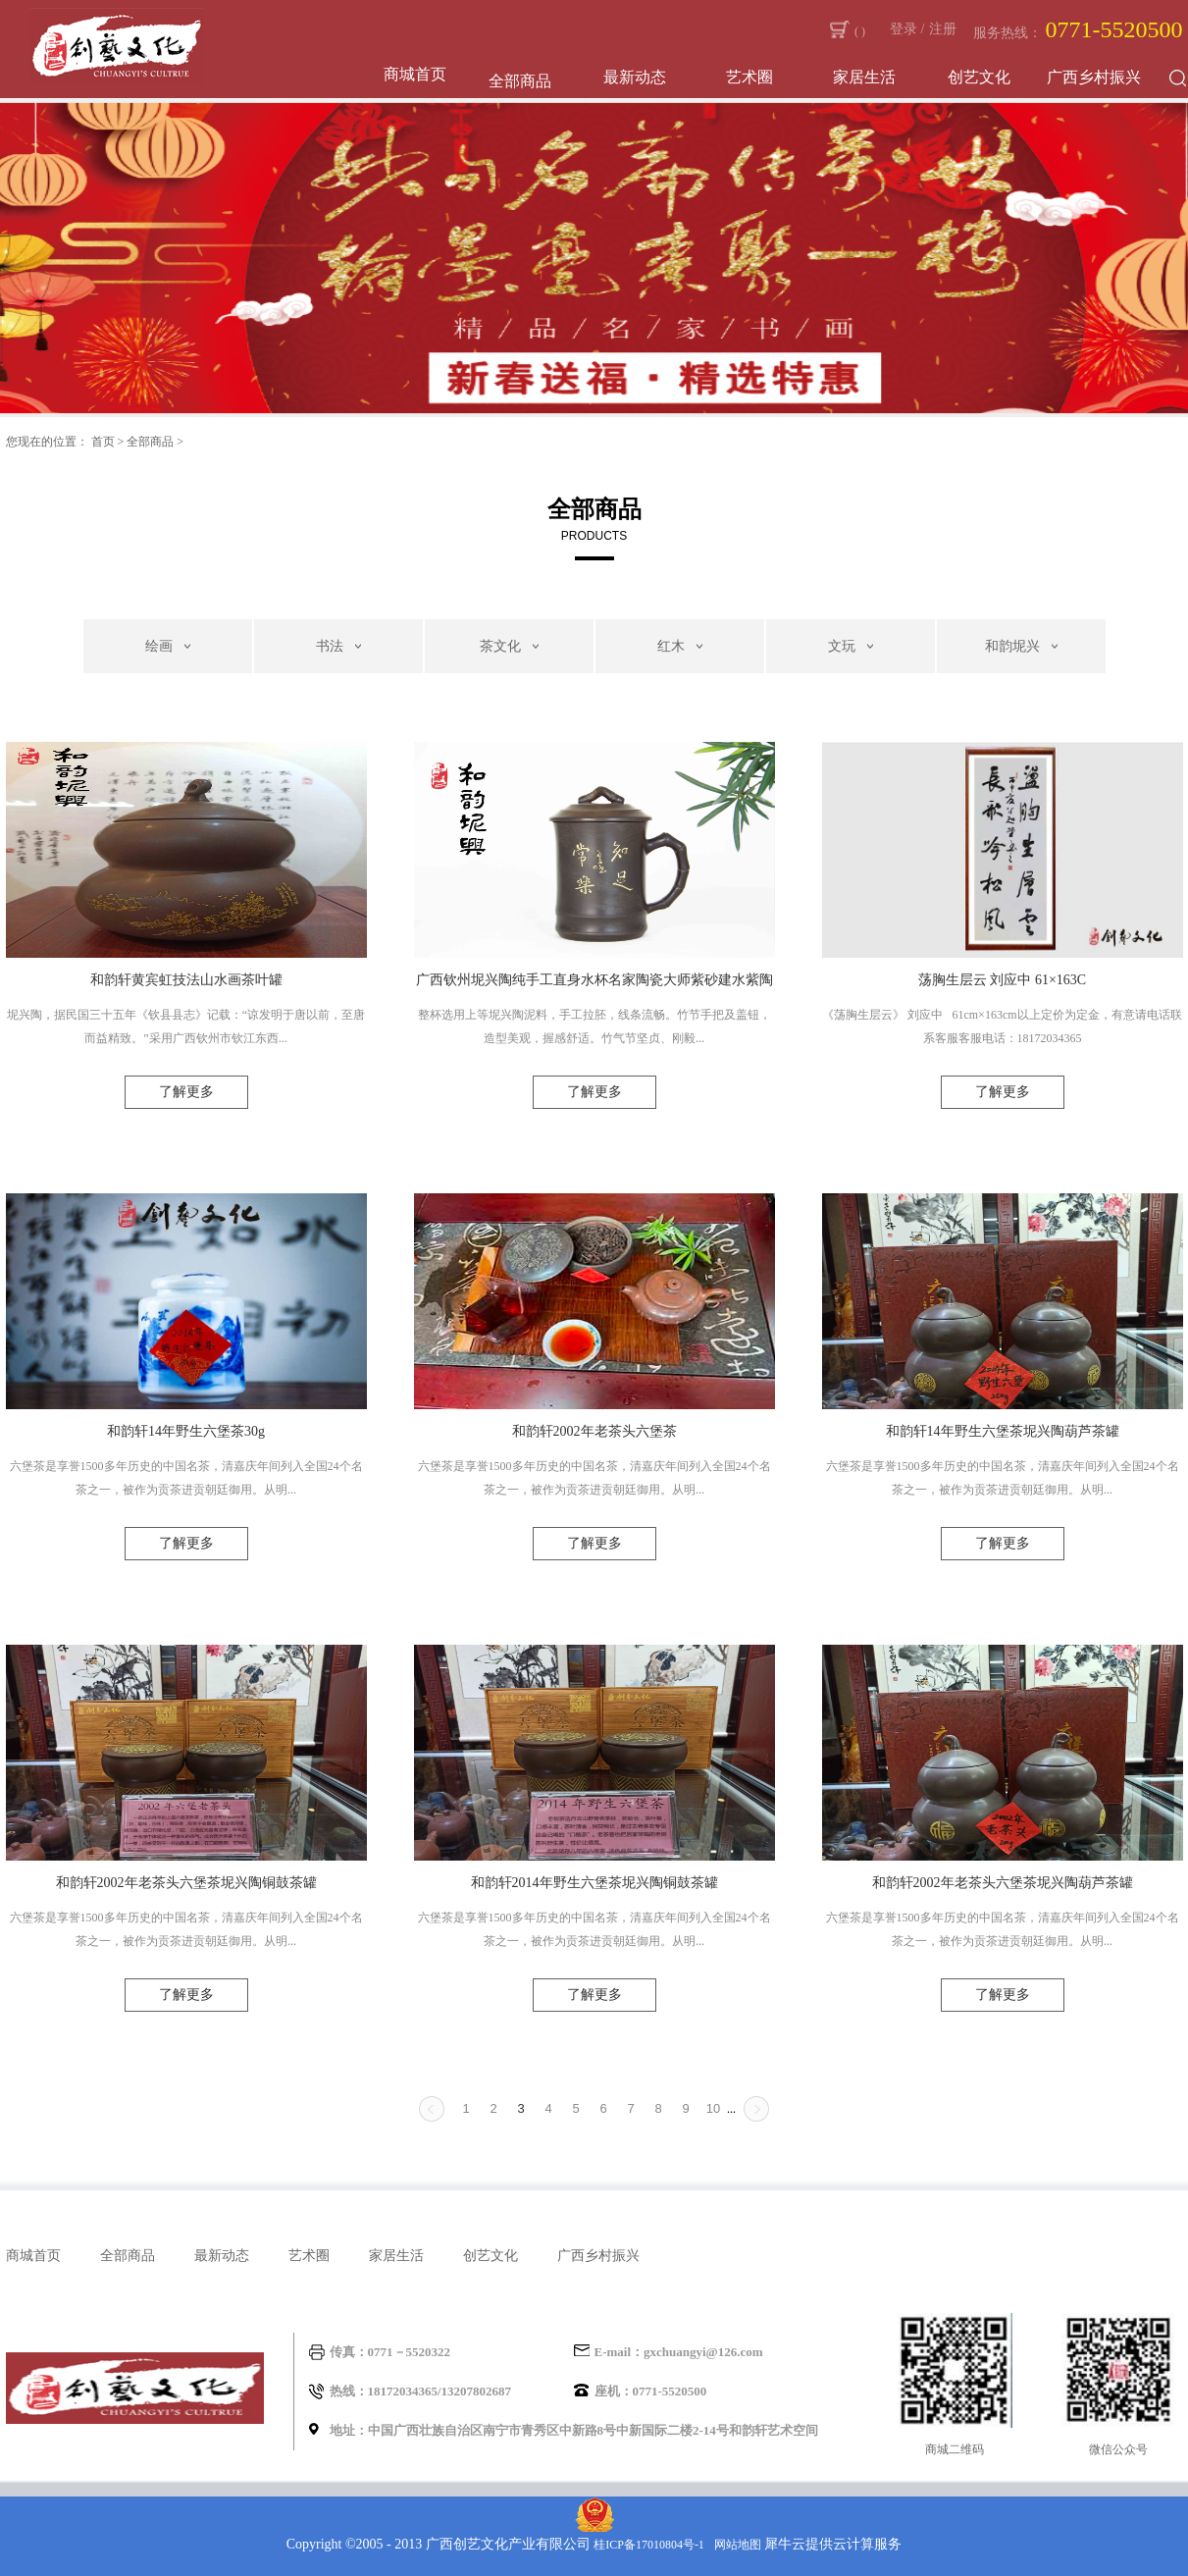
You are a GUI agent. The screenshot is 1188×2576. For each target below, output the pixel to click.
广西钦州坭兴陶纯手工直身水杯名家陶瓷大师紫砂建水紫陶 (594, 980)
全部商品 (150, 441)
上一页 (431, 2109)
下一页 (756, 2109)
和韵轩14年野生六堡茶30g (186, 1431)
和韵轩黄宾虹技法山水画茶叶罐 (186, 980)
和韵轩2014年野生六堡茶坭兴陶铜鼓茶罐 (594, 1882)
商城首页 (415, 74)
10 (713, 2108)
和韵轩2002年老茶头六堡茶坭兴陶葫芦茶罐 (1002, 1882)
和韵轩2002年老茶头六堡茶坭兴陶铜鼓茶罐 (186, 1882)
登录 (903, 29)
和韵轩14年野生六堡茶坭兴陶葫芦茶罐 (1002, 1431)
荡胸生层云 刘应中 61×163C (1002, 980)
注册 (942, 29)
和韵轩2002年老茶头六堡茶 (594, 1431)
